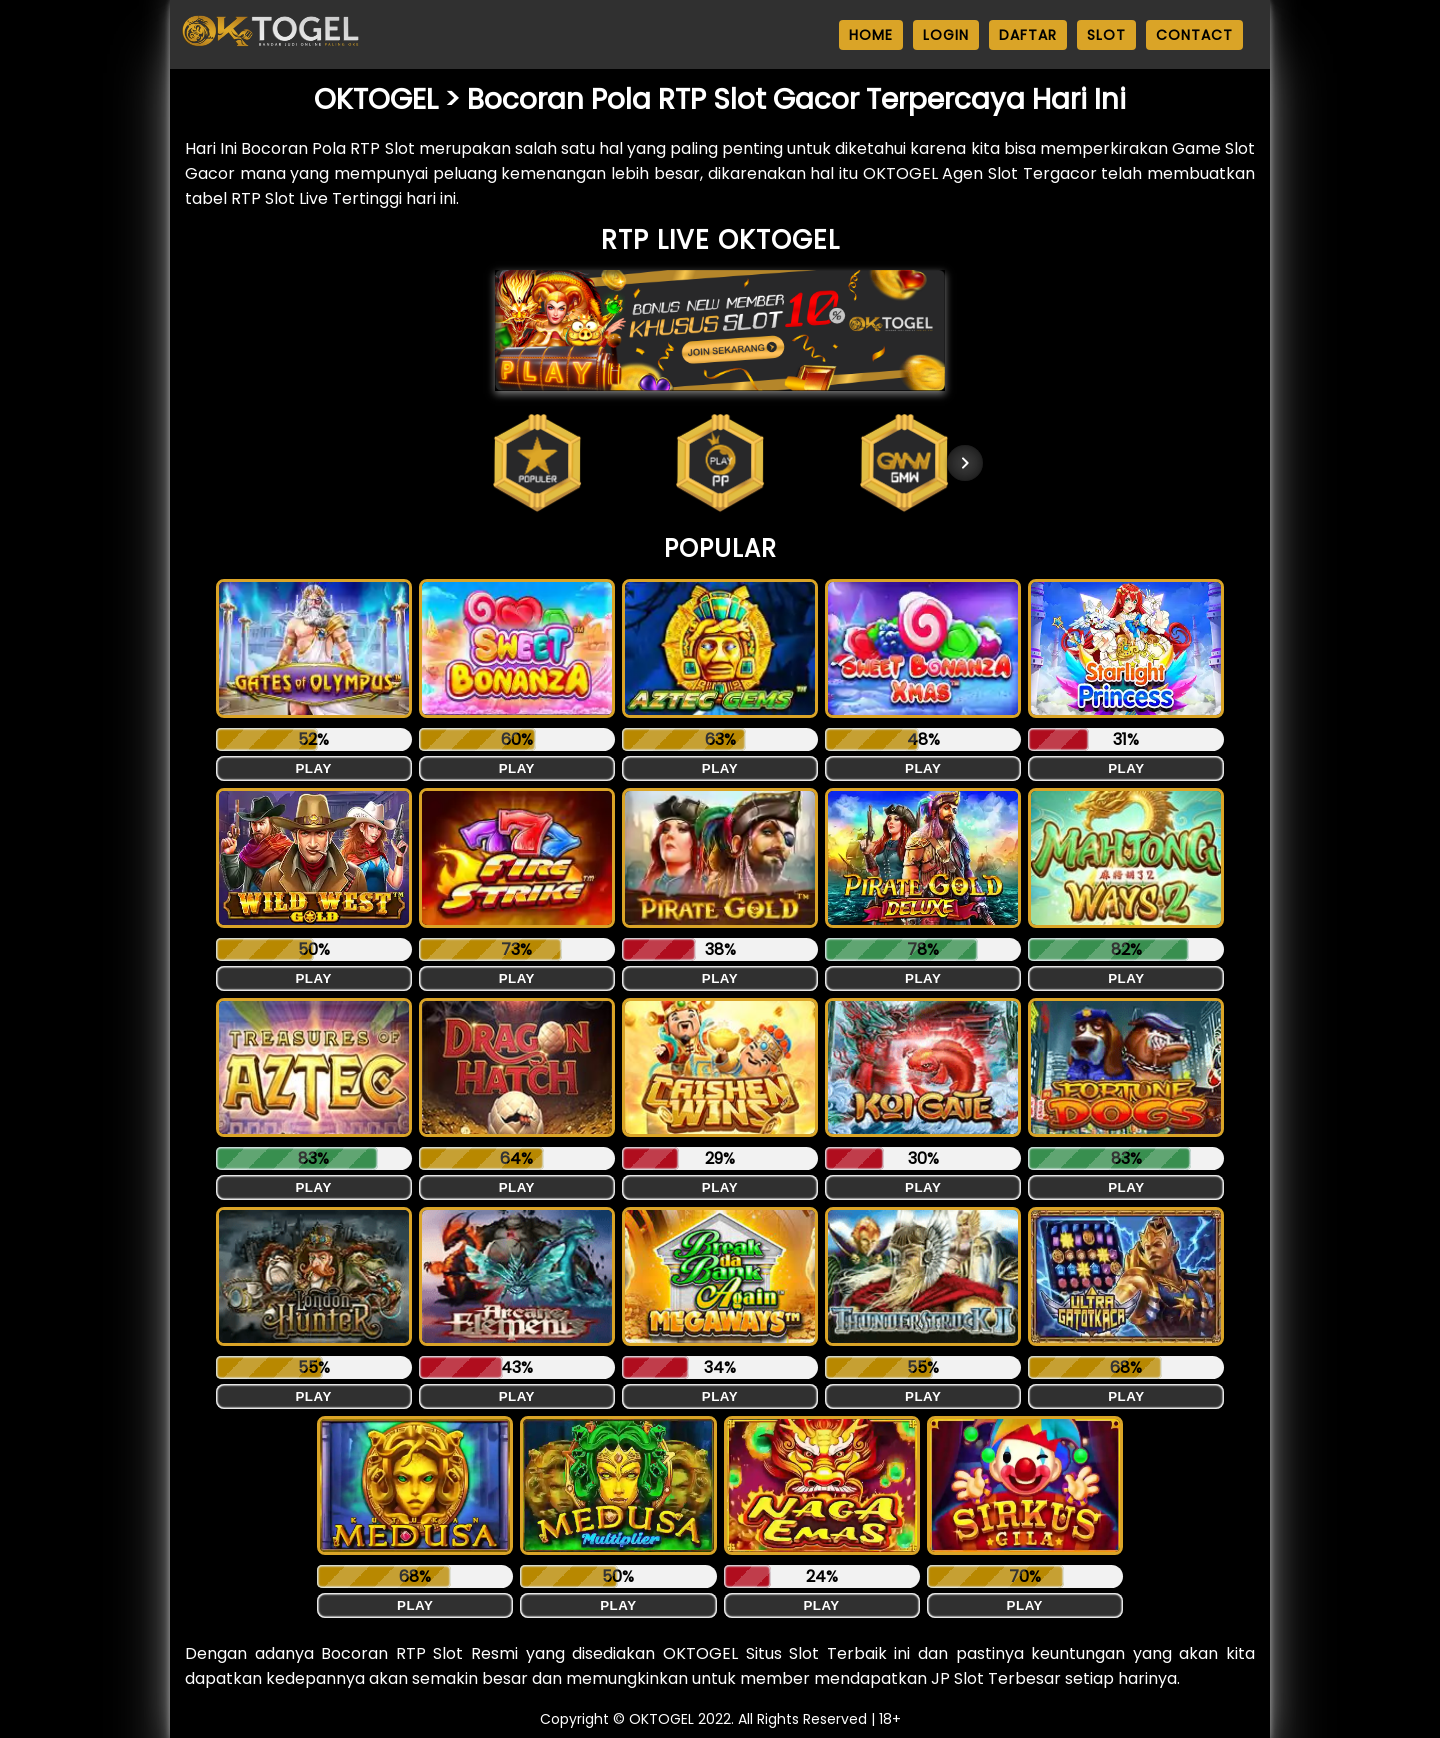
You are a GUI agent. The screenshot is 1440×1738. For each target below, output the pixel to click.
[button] (537, 463)
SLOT (1106, 35)
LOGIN (946, 35)
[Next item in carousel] (965, 463)
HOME (871, 35)
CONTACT (1194, 35)
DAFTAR (1028, 35)
